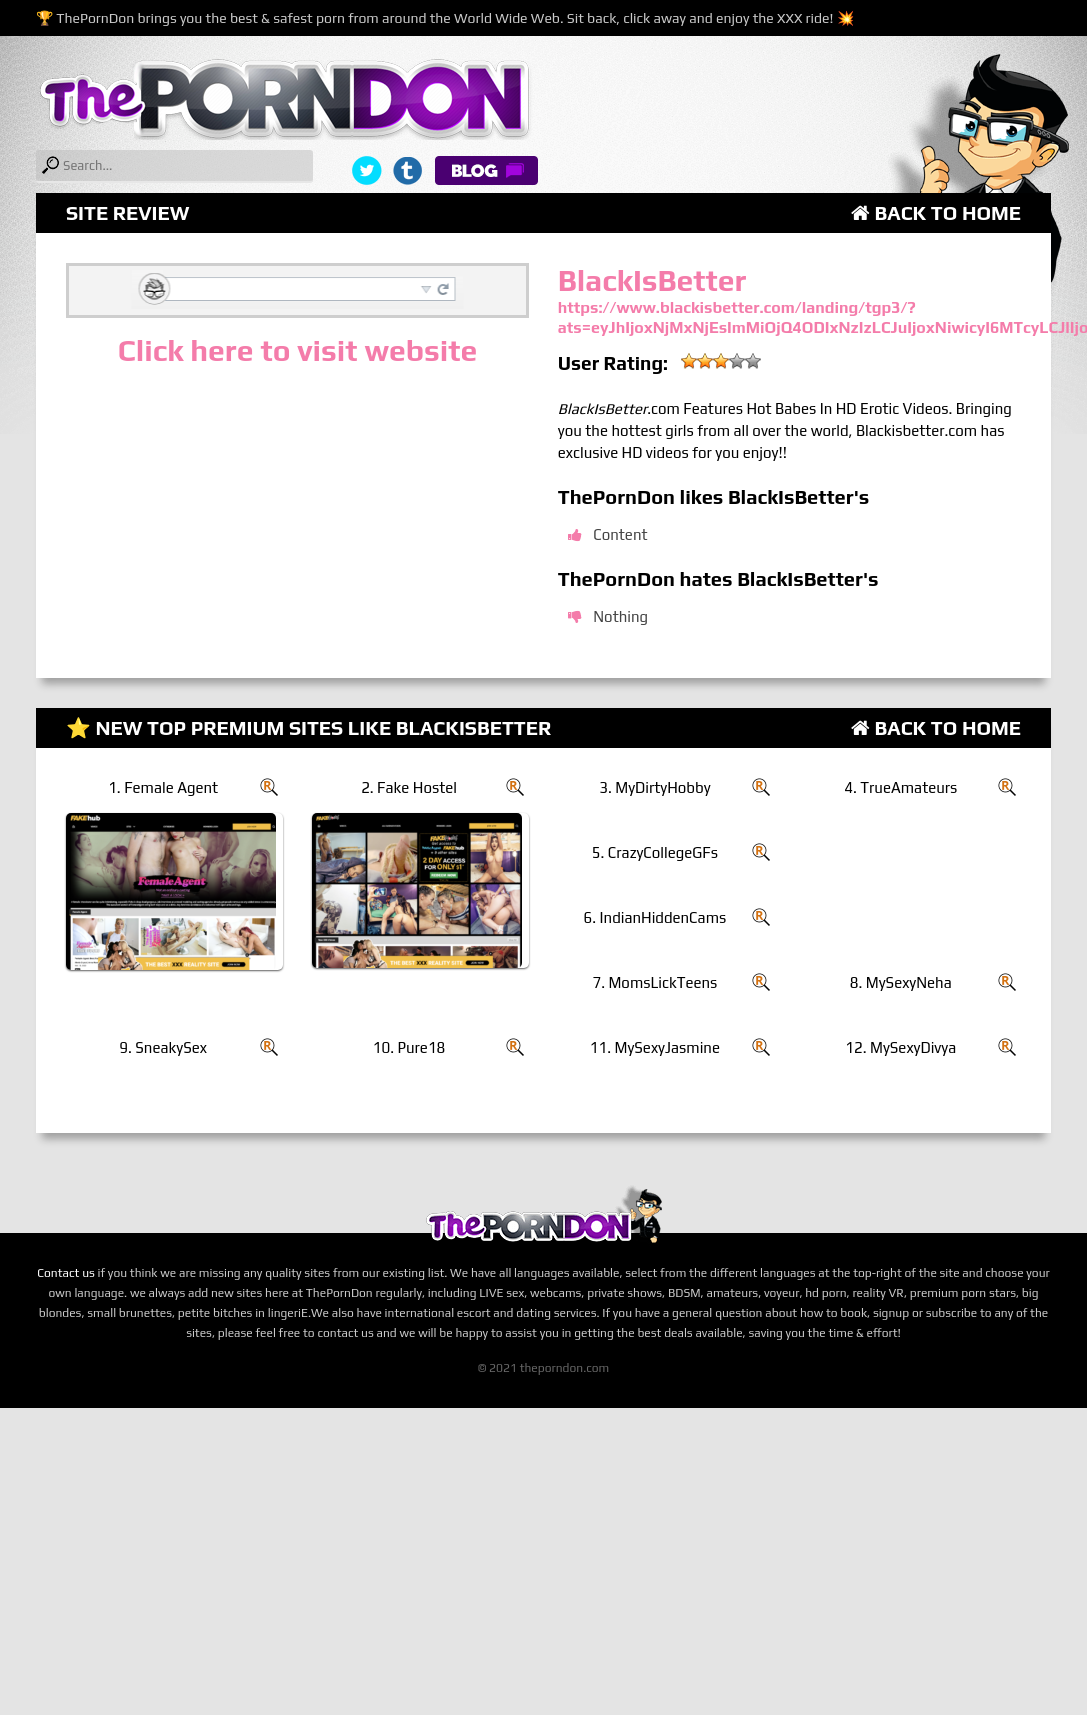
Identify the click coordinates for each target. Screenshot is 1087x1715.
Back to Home (936, 212)
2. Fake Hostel (409, 787)
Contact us (66, 1273)
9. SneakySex (163, 1047)
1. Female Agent (163, 787)
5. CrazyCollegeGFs (655, 852)
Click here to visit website (297, 350)
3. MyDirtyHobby (654, 787)
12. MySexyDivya (900, 1047)
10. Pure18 (409, 1047)
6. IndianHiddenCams (655, 917)
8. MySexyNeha (901, 982)
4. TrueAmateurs (900, 787)
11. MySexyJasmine (655, 1047)
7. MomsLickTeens (654, 982)
